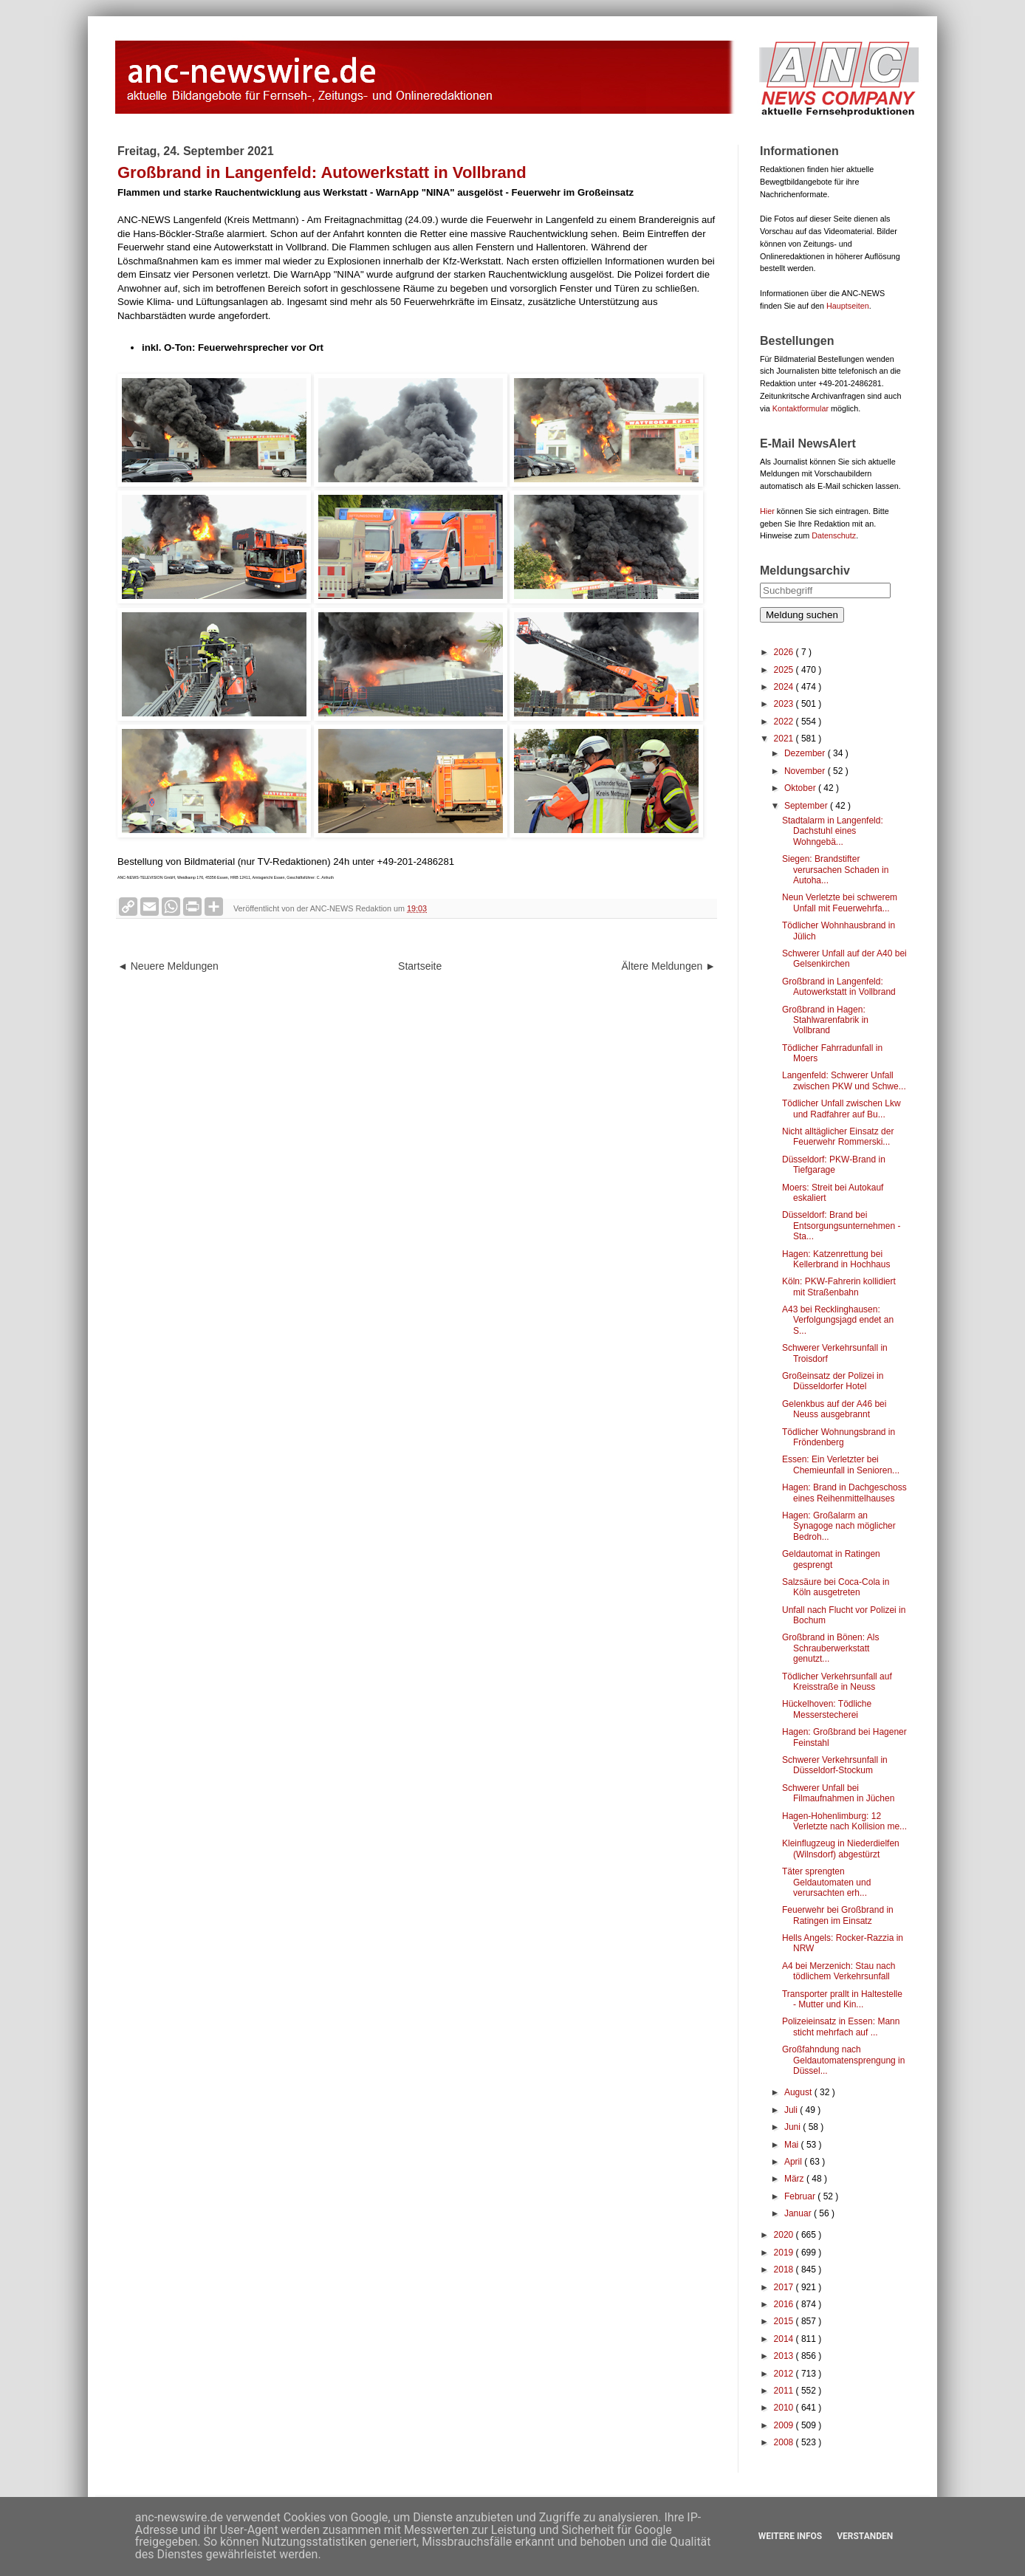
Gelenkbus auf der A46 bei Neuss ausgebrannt (834, 1409)
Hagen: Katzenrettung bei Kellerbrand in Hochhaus (836, 1259)
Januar (799, 2213)
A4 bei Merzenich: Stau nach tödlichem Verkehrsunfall (838, 1971)
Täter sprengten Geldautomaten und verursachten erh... (826, 1882)
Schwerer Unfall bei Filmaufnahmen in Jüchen (838, 1793)
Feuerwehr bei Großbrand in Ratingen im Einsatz (838, 1915)
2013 (785, 2356)
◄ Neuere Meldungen (168, 966)
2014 (785, 2339)
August (799, 2092)
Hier (767, 511)
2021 (785, 738)
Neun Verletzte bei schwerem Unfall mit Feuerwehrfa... (839, 902)
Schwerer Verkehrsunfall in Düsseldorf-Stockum (835, 1765)
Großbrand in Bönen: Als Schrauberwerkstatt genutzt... (830, 1648)
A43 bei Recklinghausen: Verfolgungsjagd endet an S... (838, 1320)
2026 (785, 652)
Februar (800, 2196)
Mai (792, 2145)
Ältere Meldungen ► (669, 966)
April (794, 2162)
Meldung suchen (802, 614)
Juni (793, 2127)
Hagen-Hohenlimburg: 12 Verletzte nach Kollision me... (844, 1821)
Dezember (806, 753)
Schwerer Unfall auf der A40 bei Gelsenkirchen (844, 958)
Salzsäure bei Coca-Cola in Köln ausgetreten (835, 1587)
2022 (785, 721)
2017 (785, 2287)
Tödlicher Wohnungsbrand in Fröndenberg (838, 1437)
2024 (785, 687)
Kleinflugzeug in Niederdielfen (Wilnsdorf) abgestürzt (840, 1848)
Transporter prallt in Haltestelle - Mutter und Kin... (842, 1999)
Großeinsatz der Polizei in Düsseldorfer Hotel (832, 1381)
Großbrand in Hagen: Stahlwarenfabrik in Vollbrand (825, 1020)
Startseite (420, 966)
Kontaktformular (800, 408)
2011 (785, 2390)
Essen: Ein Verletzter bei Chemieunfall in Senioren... (840, 1464)
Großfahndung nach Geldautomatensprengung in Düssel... (843, 2060)
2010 (785, 2407)
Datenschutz (834, 535)
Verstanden (865, 2536)
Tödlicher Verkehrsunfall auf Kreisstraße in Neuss (837, 1681)
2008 (785, 2442)
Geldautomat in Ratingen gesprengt (831, 1559)
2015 (785, 2321)
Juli (792, 2110)
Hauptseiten (847, 305)
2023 (785, 704)
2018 (785, 2269)
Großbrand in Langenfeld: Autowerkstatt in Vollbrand (839, 986)
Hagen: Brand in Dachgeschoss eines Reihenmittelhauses (844, 1492)
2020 (785, 2235)
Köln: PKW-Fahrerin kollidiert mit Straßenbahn (839, 1286)
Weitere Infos (790, 2536)
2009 (785, 2425)
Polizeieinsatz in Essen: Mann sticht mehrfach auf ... (840, 2026)
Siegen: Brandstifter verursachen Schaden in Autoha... (835, 870)
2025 (785, 670)
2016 (785, 2304)
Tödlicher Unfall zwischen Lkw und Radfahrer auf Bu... (841, 1108)
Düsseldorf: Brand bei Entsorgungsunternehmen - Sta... (841, 1225)
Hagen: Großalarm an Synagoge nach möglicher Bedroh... (839, 1526)
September (807, 806)
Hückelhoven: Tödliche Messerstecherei (826, 1709)
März (795, 2179)
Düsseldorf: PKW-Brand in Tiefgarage (833, 1164)
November (806, 771)
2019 (785, 2252)
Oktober (801, 788)
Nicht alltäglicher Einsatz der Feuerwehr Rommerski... (838, 1136)
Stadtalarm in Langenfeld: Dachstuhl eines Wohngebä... (832, 831)
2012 (785, 2373)
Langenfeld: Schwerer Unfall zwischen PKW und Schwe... (844, 1080)
